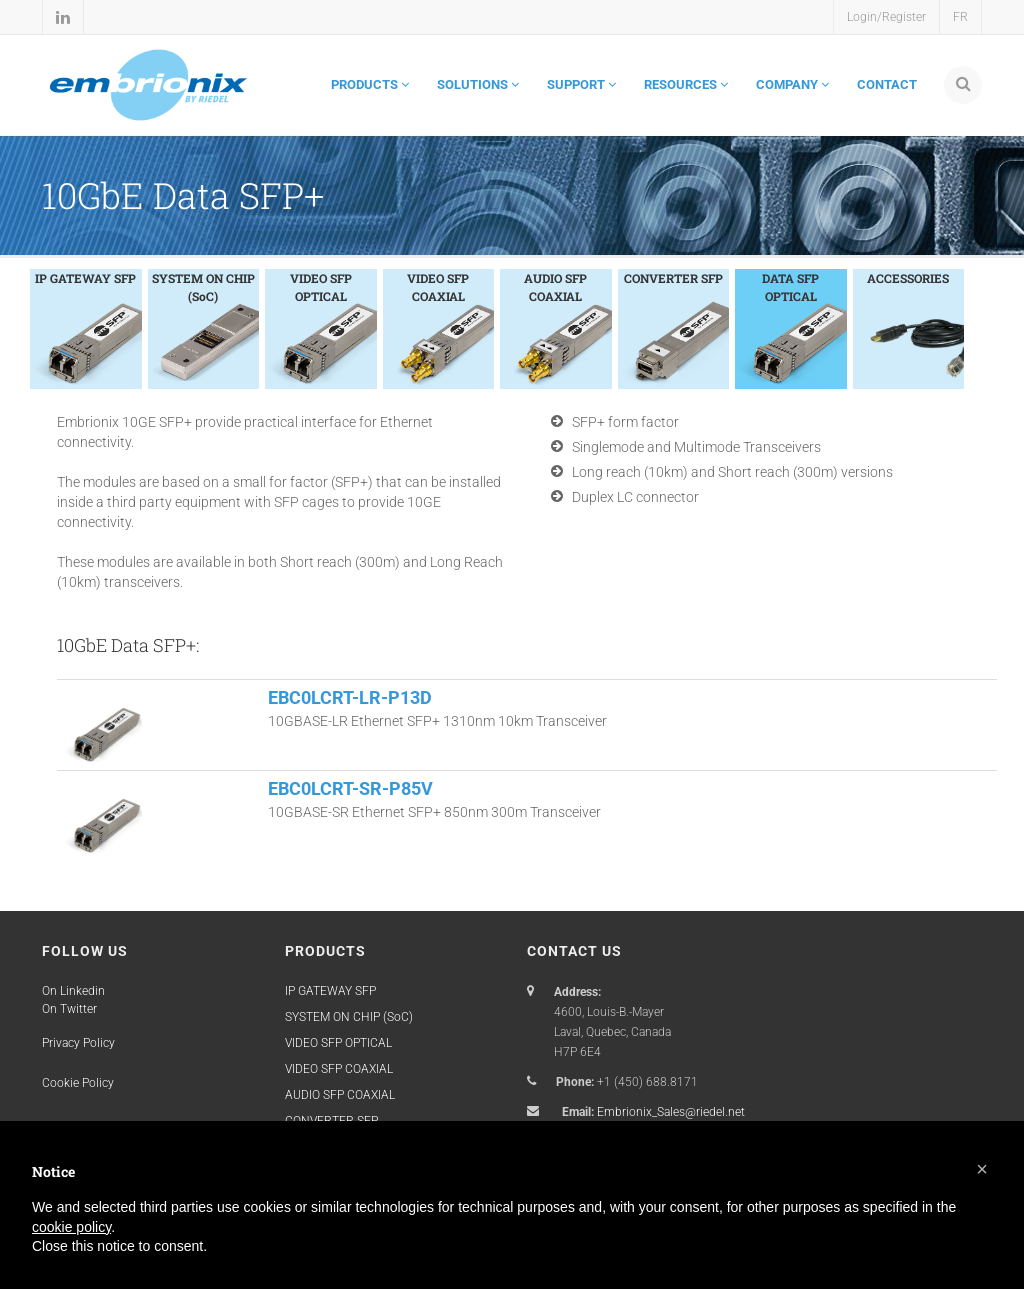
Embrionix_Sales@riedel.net (671, 1112)
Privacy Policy (78, 1043)
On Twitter (69, 1009)
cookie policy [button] (71, 1227)
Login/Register (886, 17)
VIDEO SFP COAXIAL (339, 1069)
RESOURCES (686, 84)
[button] (982, 1169)
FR (960, 17)
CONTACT (887, 84)
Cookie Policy (78, 1083)
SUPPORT (581, 84)
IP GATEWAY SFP (330, 991)
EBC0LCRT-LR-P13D (350, 697)
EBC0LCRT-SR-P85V (350, 788)
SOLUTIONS (478, 84)
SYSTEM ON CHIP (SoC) (349, 1017)
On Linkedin (73, 991)
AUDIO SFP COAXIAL (340, 1095)
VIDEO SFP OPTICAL (338, 1043)
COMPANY (792, 84)
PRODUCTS (370, 84)
